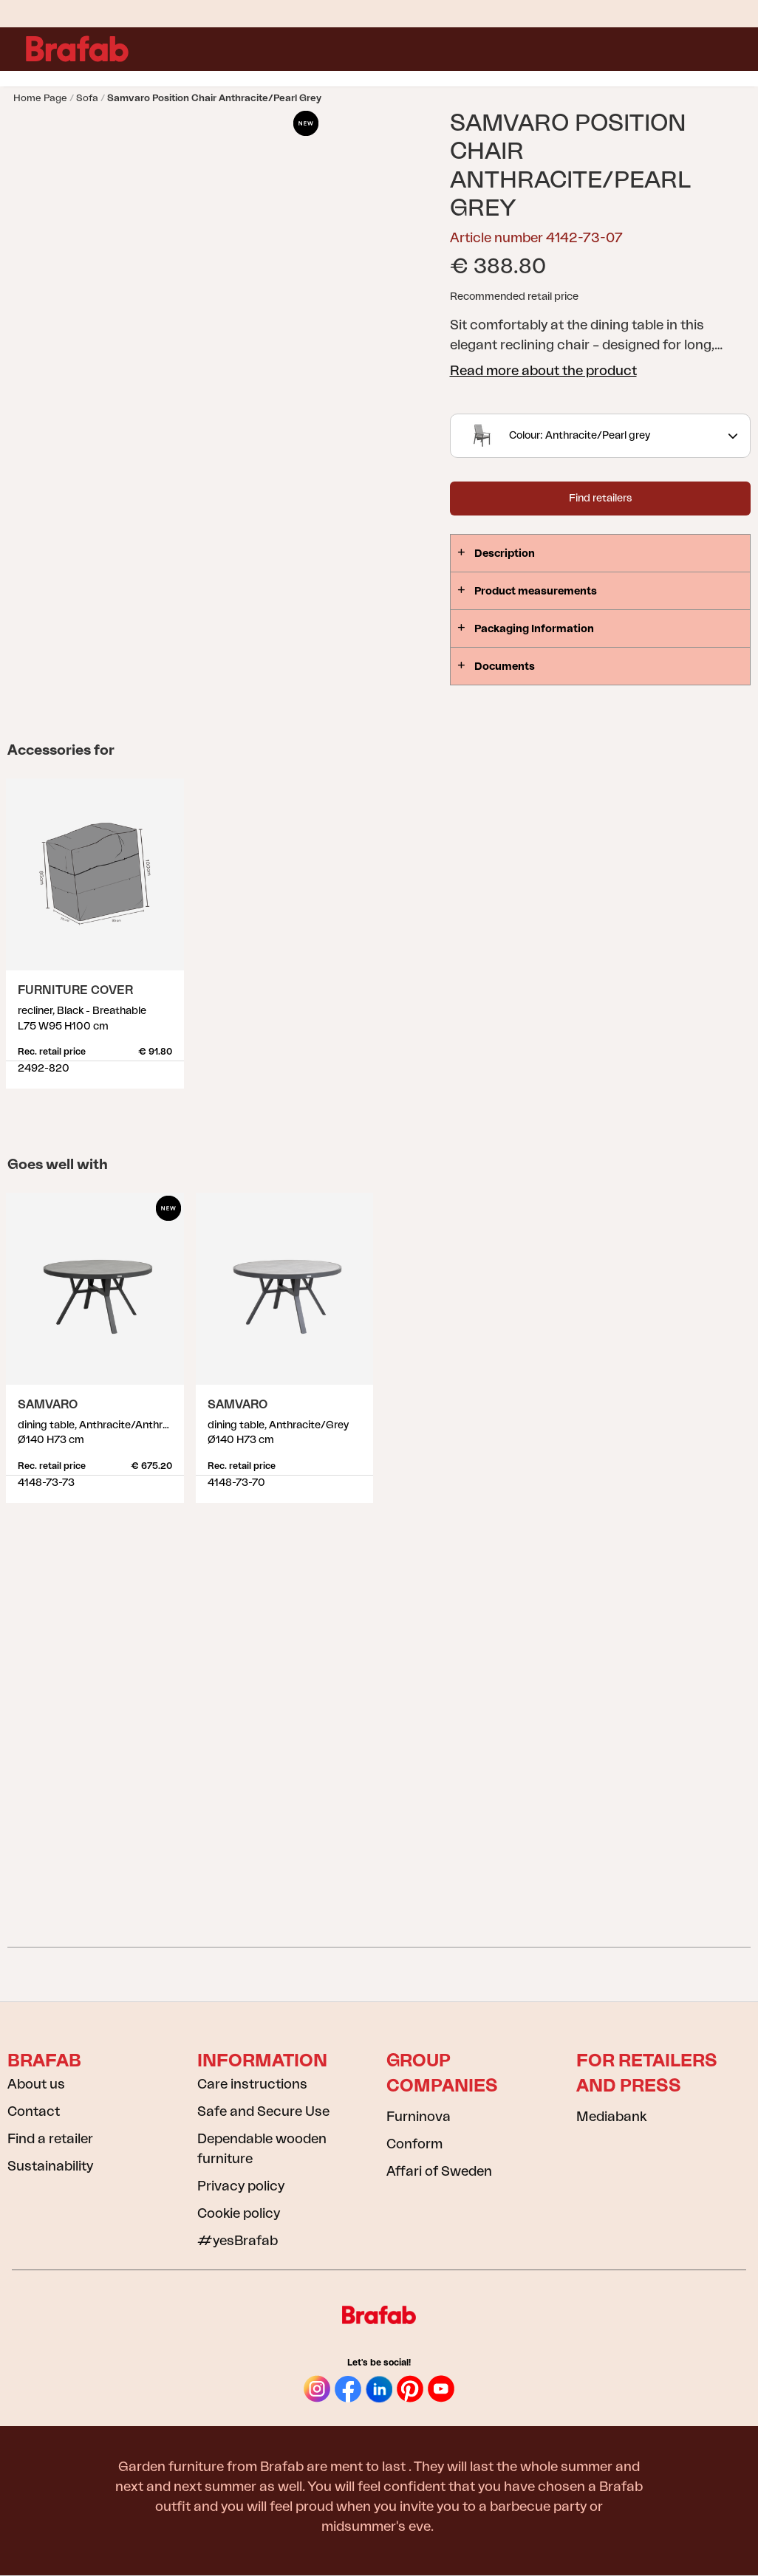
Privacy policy (240, 2186)
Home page (40, 98)
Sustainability (50, 2166)
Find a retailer (50, 2138)
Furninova (418, 2116)
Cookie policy (238, 2213)
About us (36, 2084)
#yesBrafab (237, 2240)
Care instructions (252, 2084)
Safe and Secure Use (263, 2111)
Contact (33, 2111)
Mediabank (611, 2116)
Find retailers (600, 498)
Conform (414, 2144)
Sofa (87, 98)
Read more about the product (543, 370)
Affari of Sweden (439, 2171)
